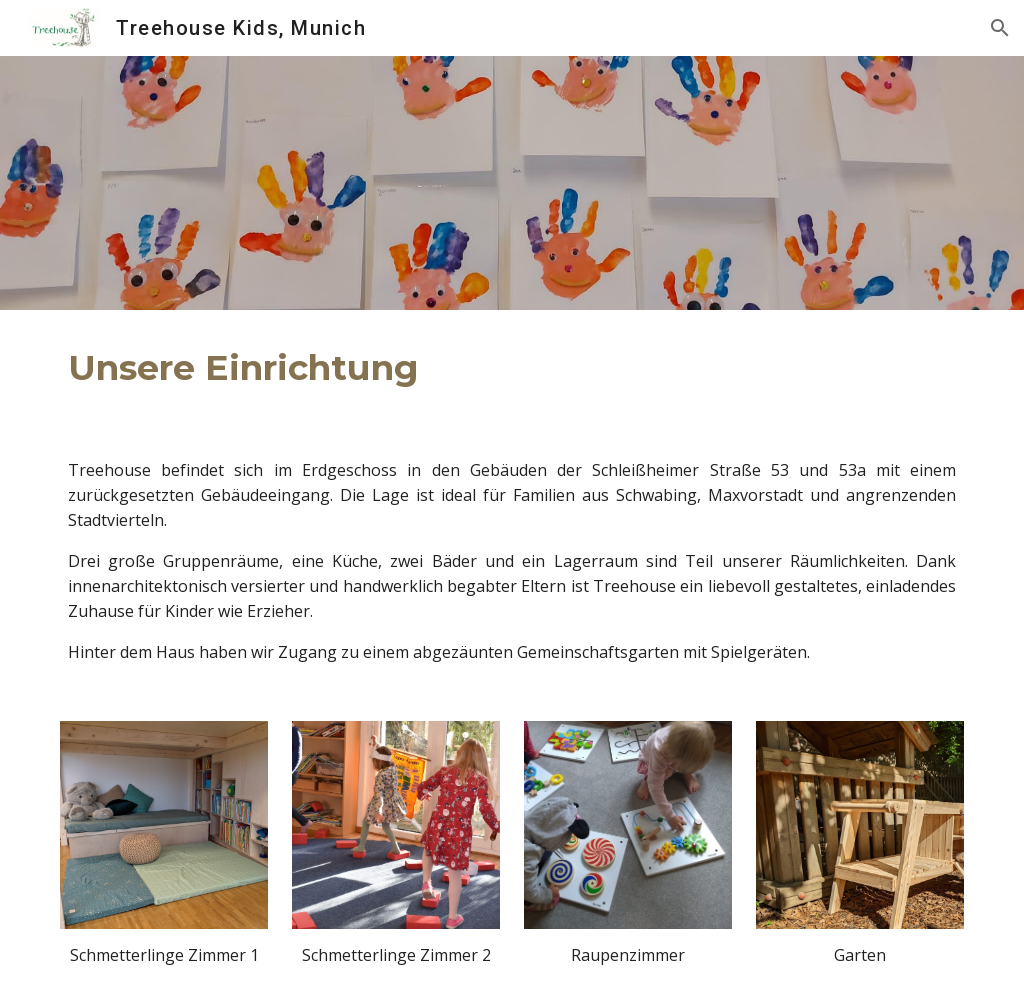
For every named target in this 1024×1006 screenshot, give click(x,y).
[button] (1000, 28)
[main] (357, 368)
